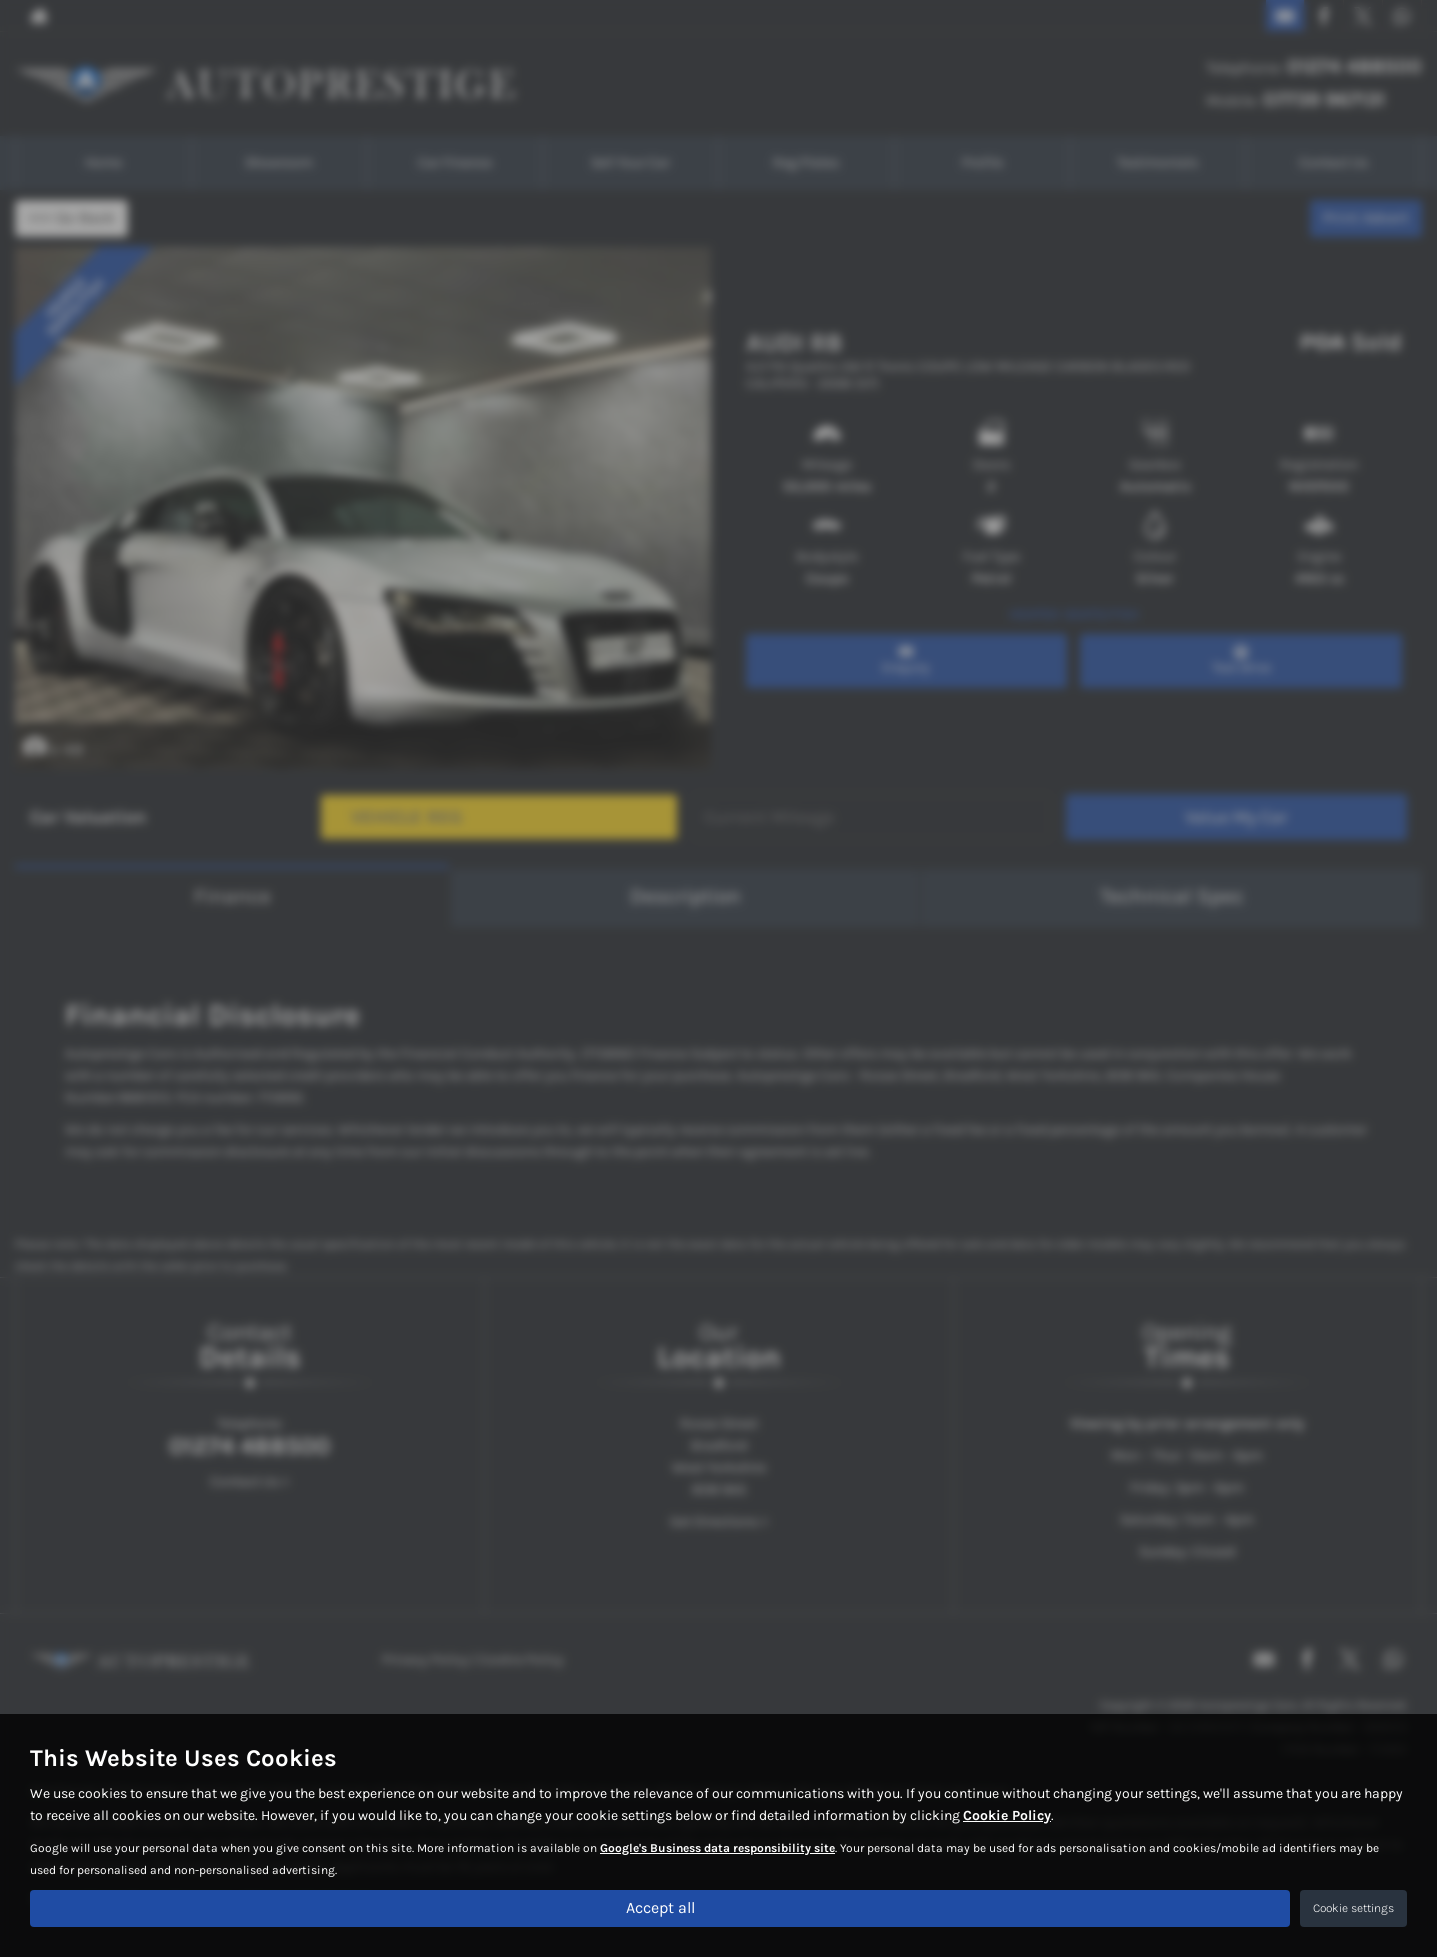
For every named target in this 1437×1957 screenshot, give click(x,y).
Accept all (660, 1907)
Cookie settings (1353, 1908)
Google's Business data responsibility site (717, 1847)
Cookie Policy (1007, 1814)
